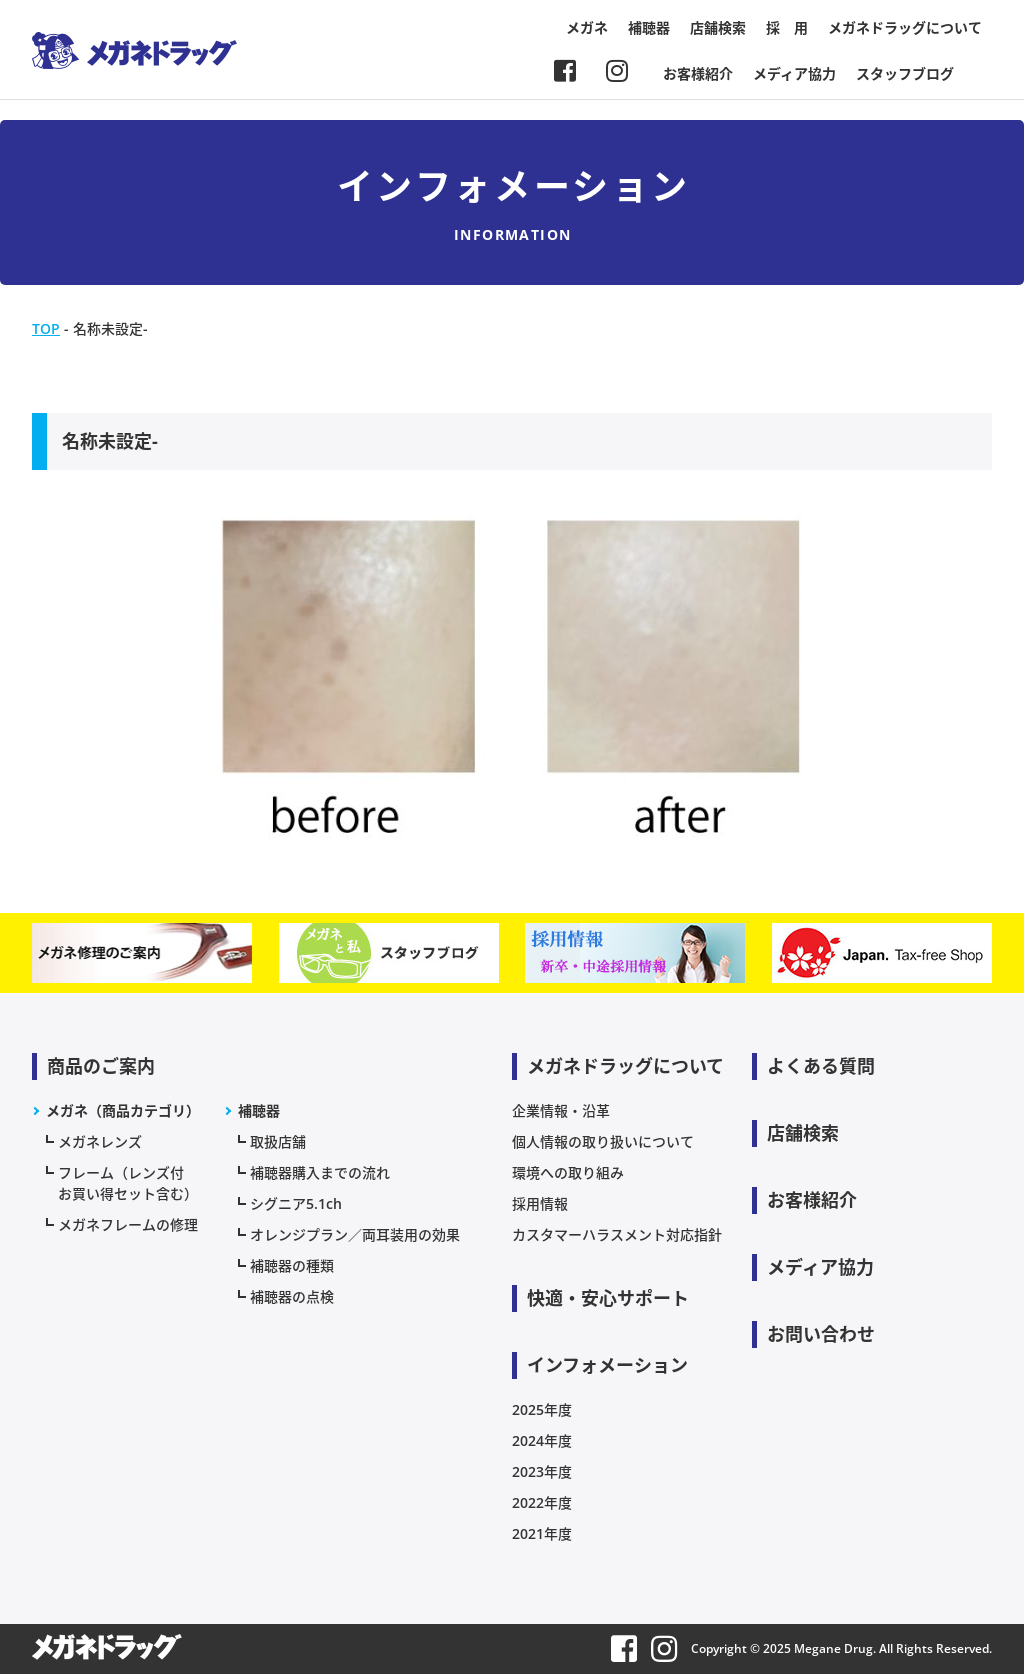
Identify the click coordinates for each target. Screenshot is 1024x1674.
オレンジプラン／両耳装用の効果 (355, 1234)
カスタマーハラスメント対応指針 (617, 1234)
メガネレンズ (100, 1141)
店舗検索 (718, 27)
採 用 (787, 27)
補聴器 (649, 27)
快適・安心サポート (608, 1298)
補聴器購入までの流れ (320, 1172)
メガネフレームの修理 (128, 1224)
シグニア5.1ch (296, 1203)
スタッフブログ (905, 73)
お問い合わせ (821, 1334)
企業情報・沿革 (561, 1110)
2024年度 (542, 1440)
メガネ (587, 27)
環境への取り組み (568, 1172)
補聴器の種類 (292, 1265)
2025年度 (542, 1409)
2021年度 (542, 1533)
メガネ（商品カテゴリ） (123, 1110)
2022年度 (542, 1502)
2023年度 (542, 1471)
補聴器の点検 (292, 1296)
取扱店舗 (278, 1141)
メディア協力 (794, 73)
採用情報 (540, 1203)
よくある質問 (821, 1066)
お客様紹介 (698, 73)
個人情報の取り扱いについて (603, 1141)
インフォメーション (607, 1365)
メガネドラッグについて (905, 27)
